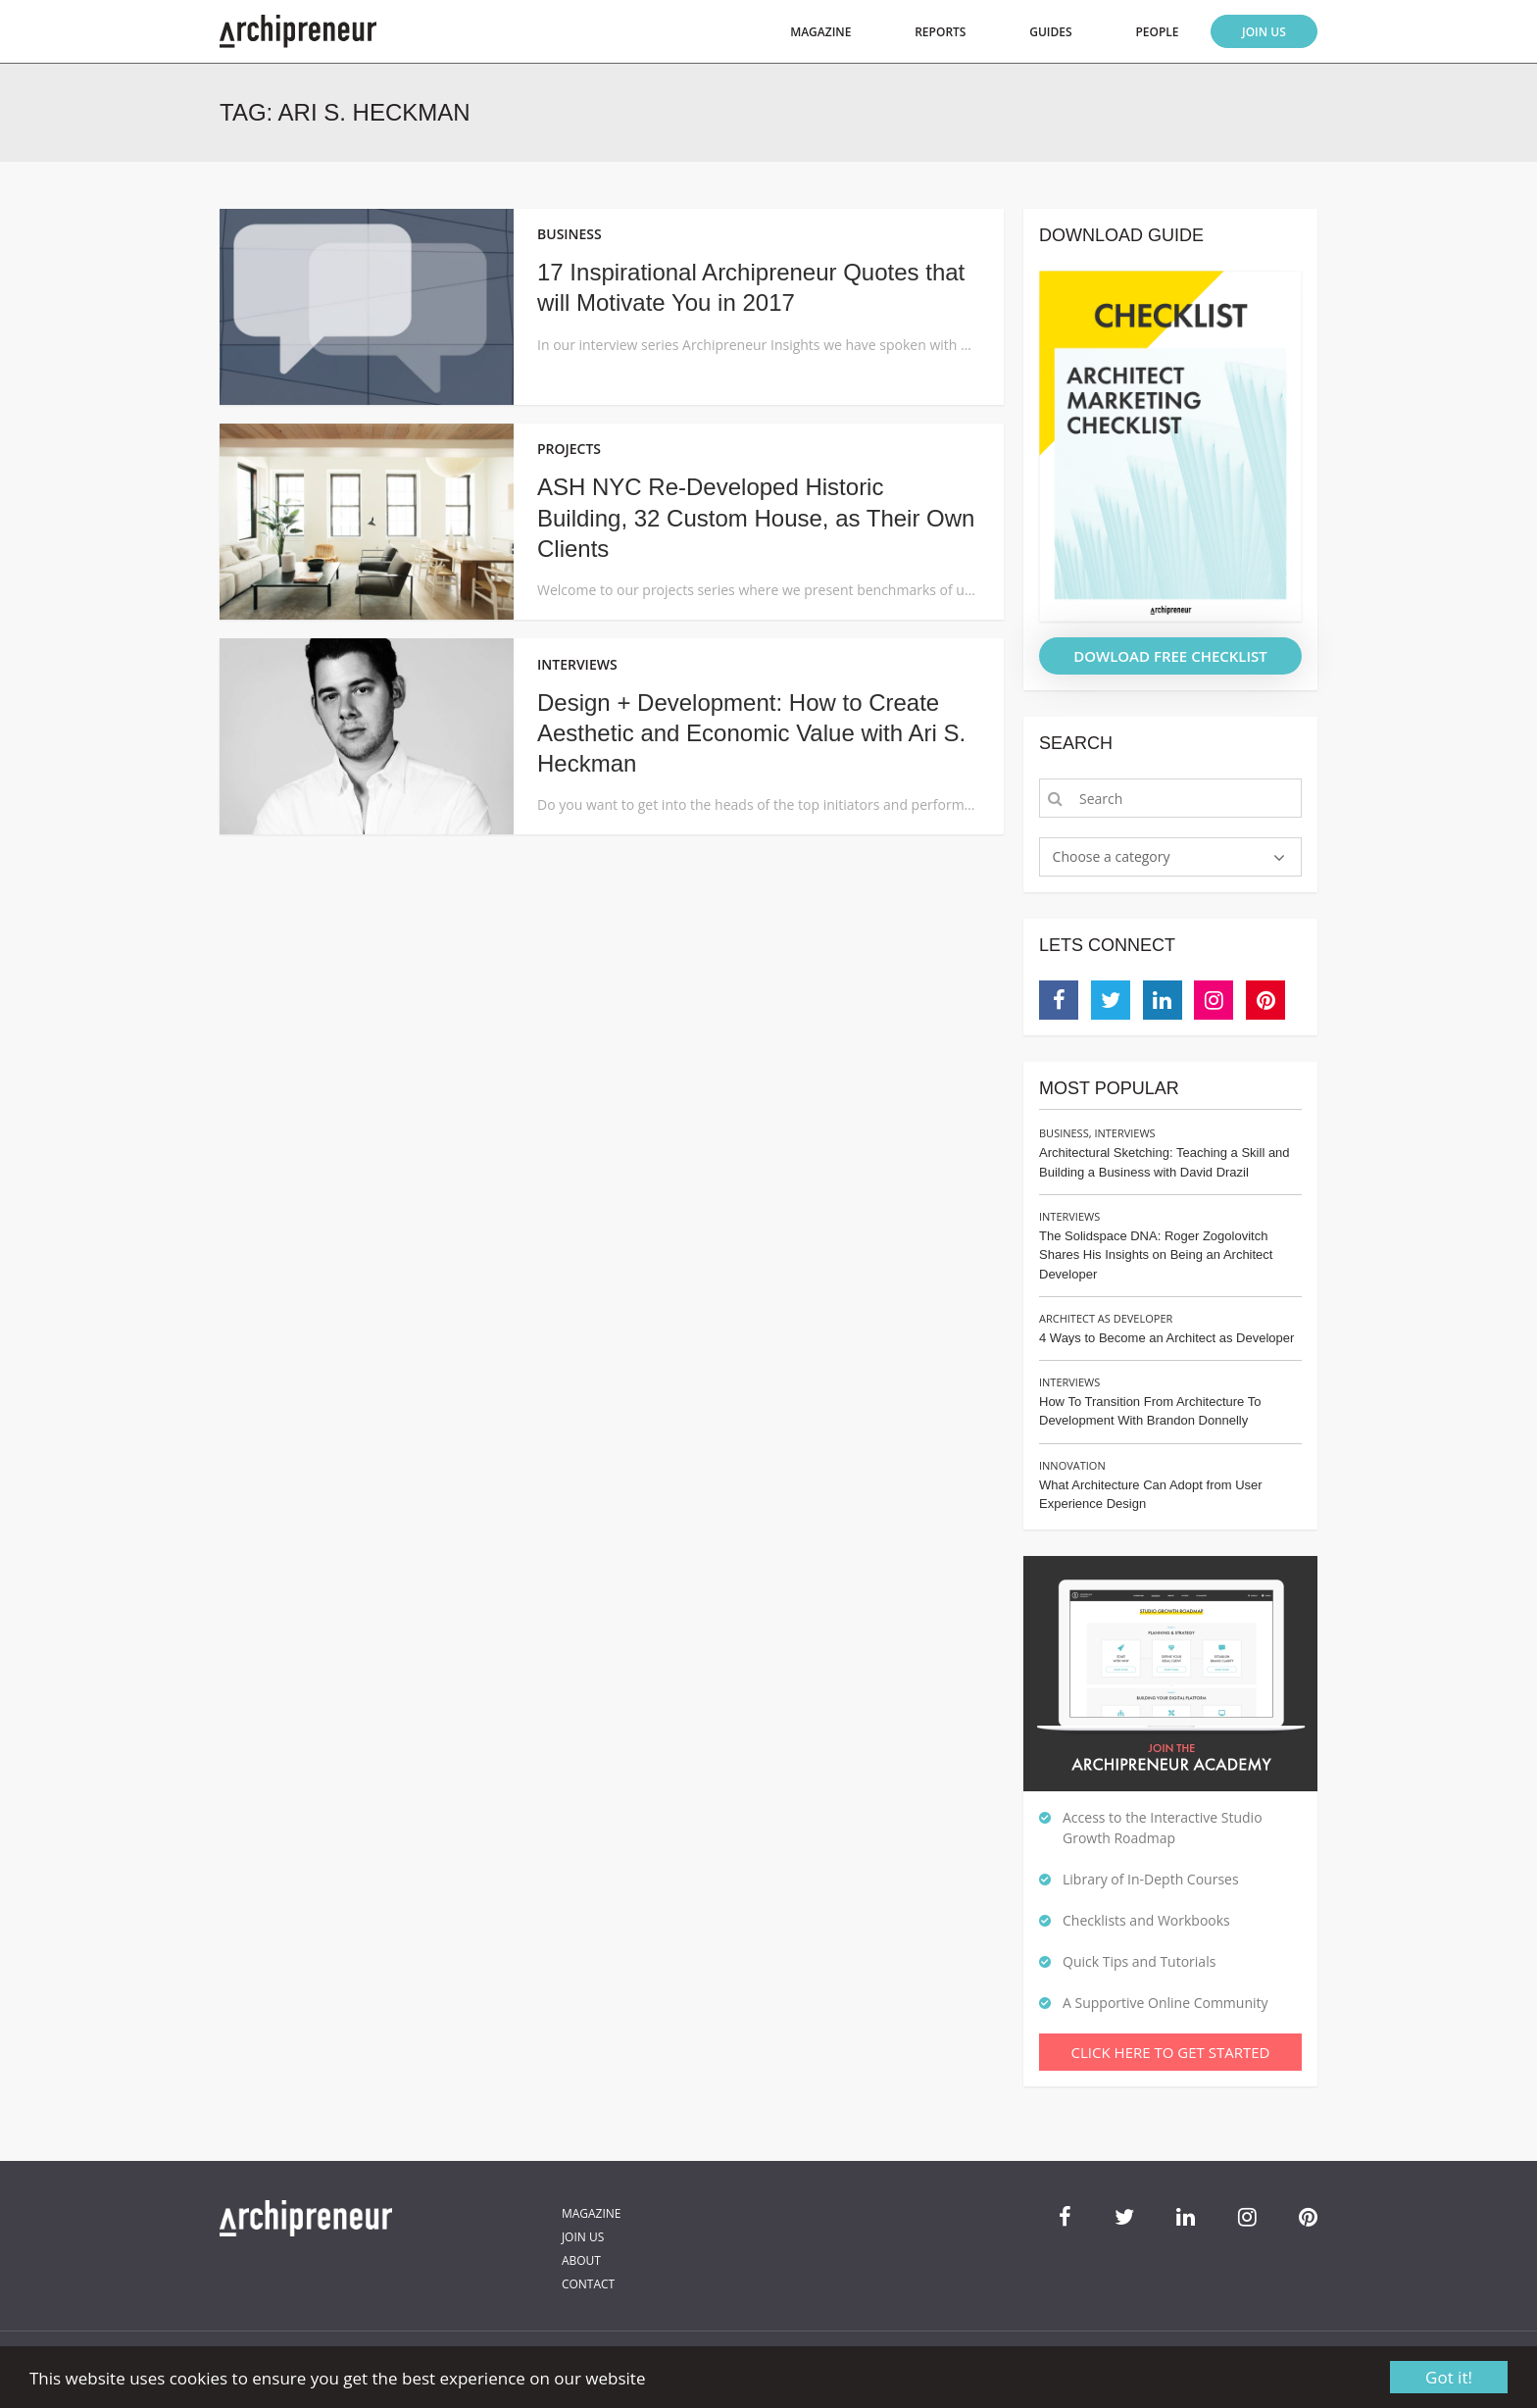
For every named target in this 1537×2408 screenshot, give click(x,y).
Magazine (820, 32)
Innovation (1072, 1465)
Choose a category (1111, 856)
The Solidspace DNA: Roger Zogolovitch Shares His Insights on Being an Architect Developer (1155, 1255)
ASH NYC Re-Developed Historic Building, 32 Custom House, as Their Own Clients (755, 517)
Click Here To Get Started (1170, 2052)
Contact (588, 2284)
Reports (940, 32)
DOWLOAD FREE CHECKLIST (1170, 656)
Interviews (1124, 1133)
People (1156, 32)
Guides (1050, 32)
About (581, 2260)
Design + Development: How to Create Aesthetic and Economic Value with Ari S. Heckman (751, 733)
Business (1064, 1133)
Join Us (1264, 32)
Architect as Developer (1105, 1318)
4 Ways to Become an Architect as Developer (1166, 1337)
